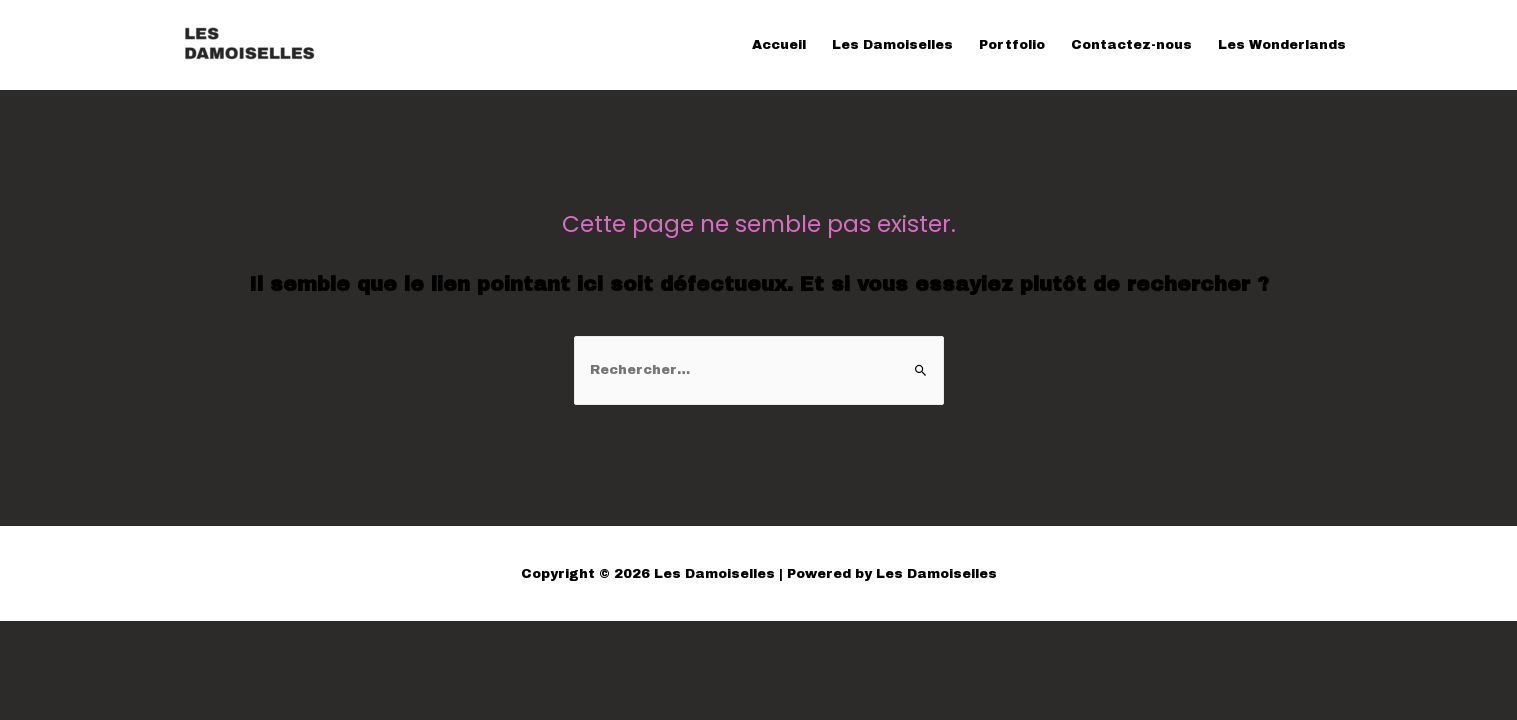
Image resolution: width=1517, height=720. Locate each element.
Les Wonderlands (1282, 45)
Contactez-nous (1131, 45)
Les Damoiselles (892, 45)
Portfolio (1012, 45)
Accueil (779, 45)
